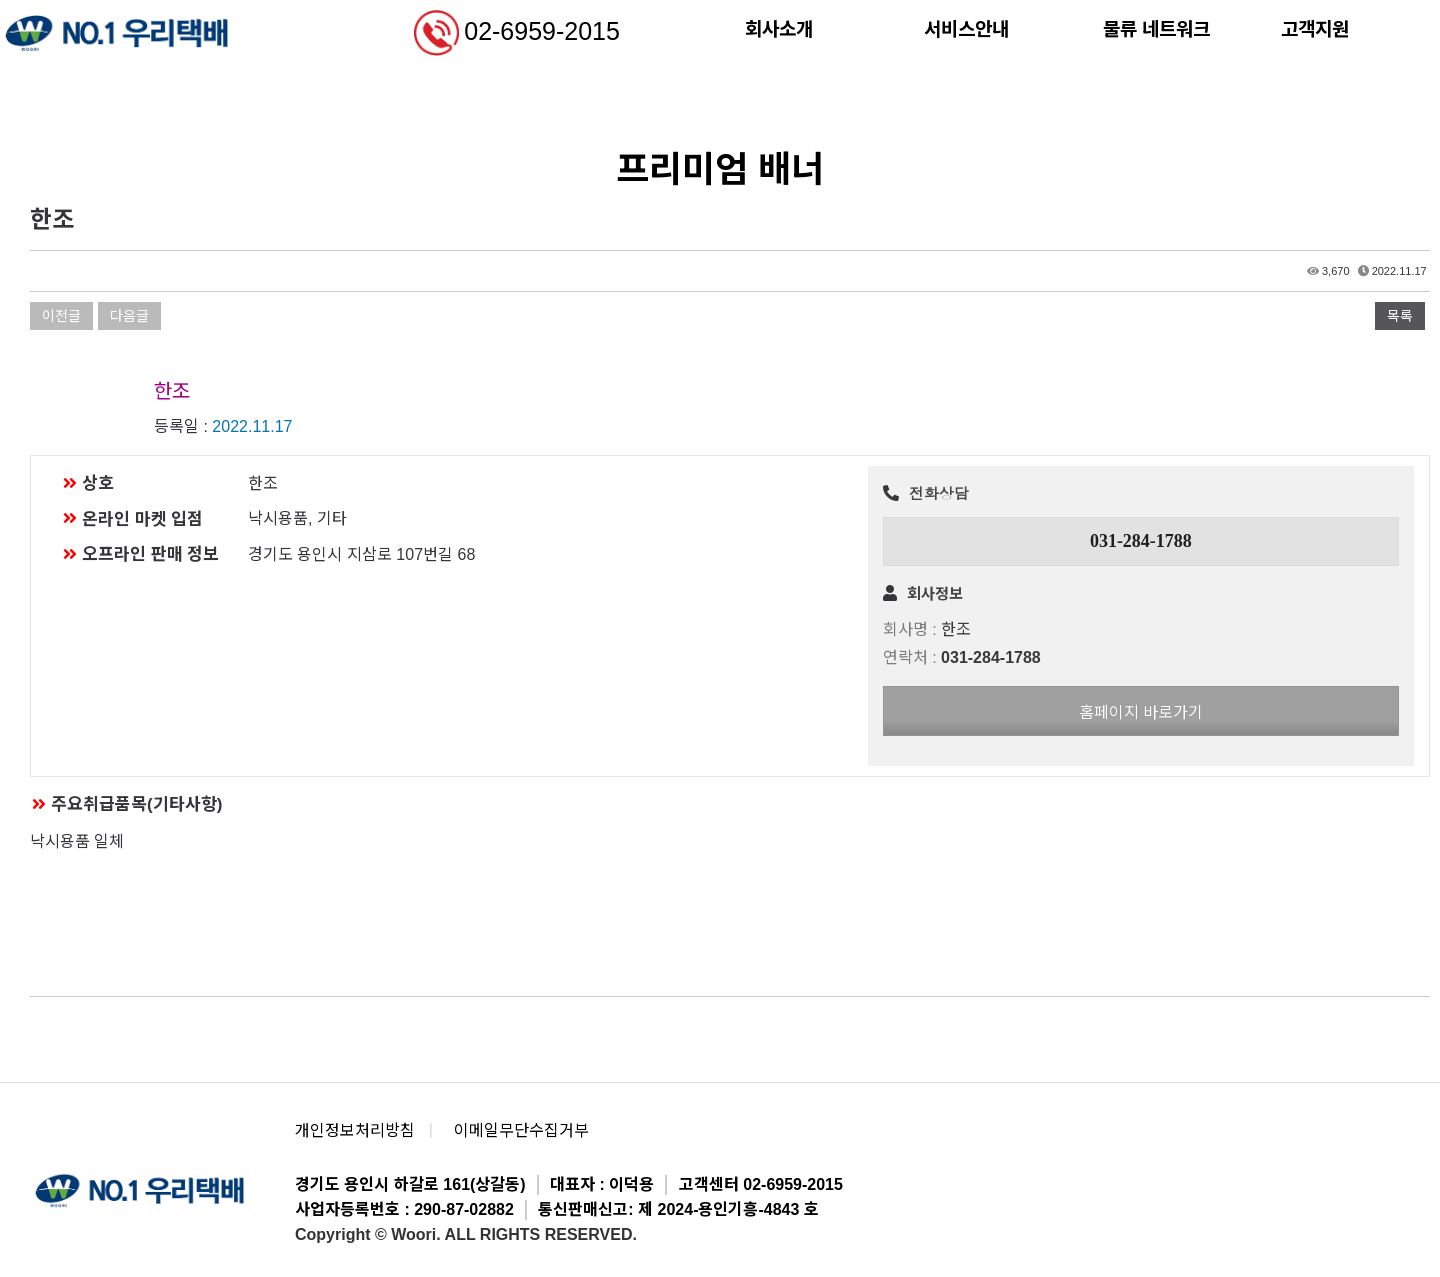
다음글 (129, 316)
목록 (1400, 316)
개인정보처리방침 (355, 1130)
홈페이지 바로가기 (1141, 712)
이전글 (61, 316)
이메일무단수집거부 (521, 1130)
